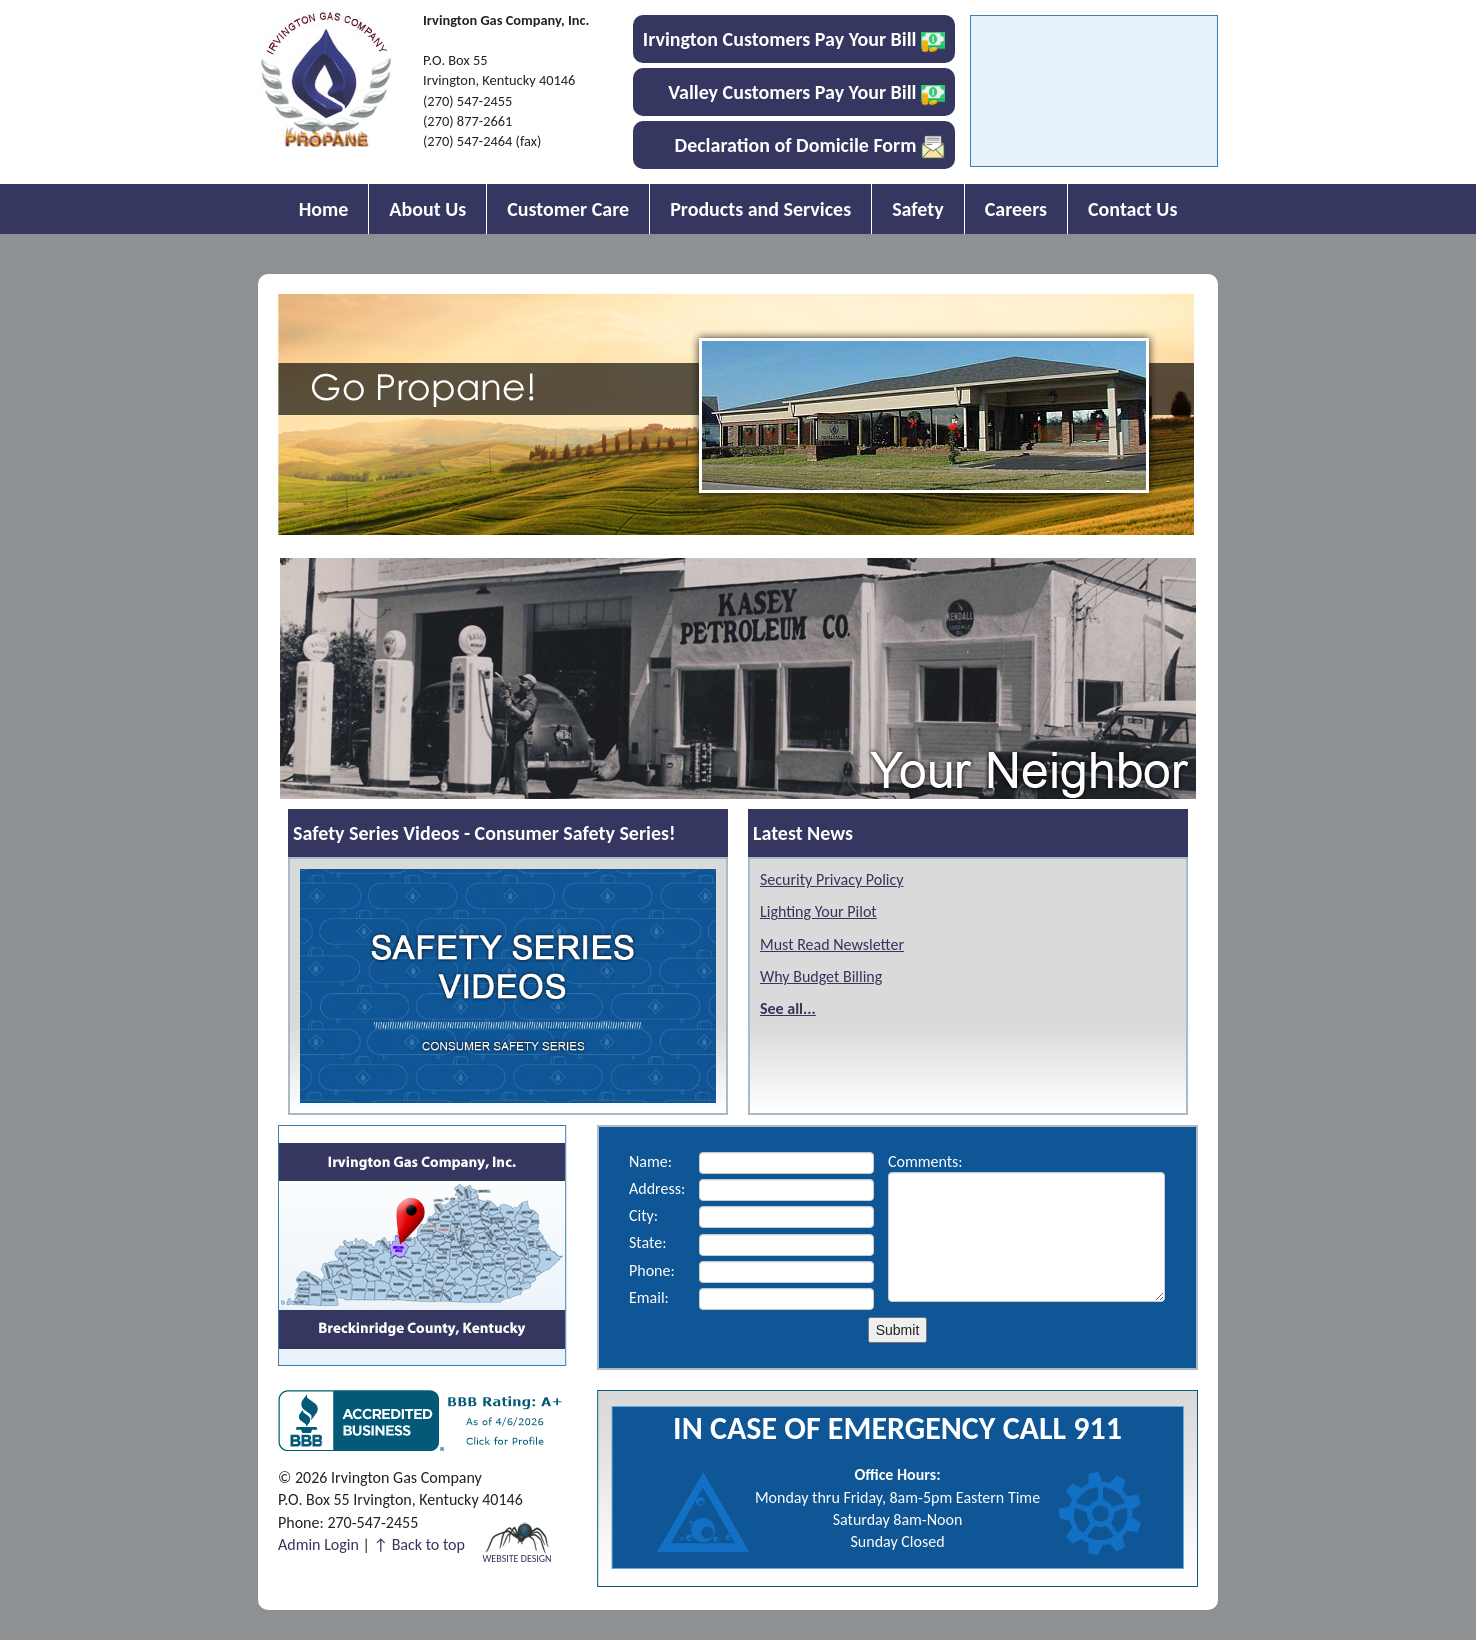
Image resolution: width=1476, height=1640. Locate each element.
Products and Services (760, 209)
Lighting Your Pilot (818, 911)
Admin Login (318, 1544)
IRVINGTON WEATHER (1094, 96)
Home (324, 209)
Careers (1016, 209)
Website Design (516, 1557)
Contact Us (1132, 209)
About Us (427, 209)
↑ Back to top (419, 1544)
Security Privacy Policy (831, 879)
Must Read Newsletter (832, 944)
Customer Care (568, 209)
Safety (918, 209)
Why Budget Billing (821, 976)
